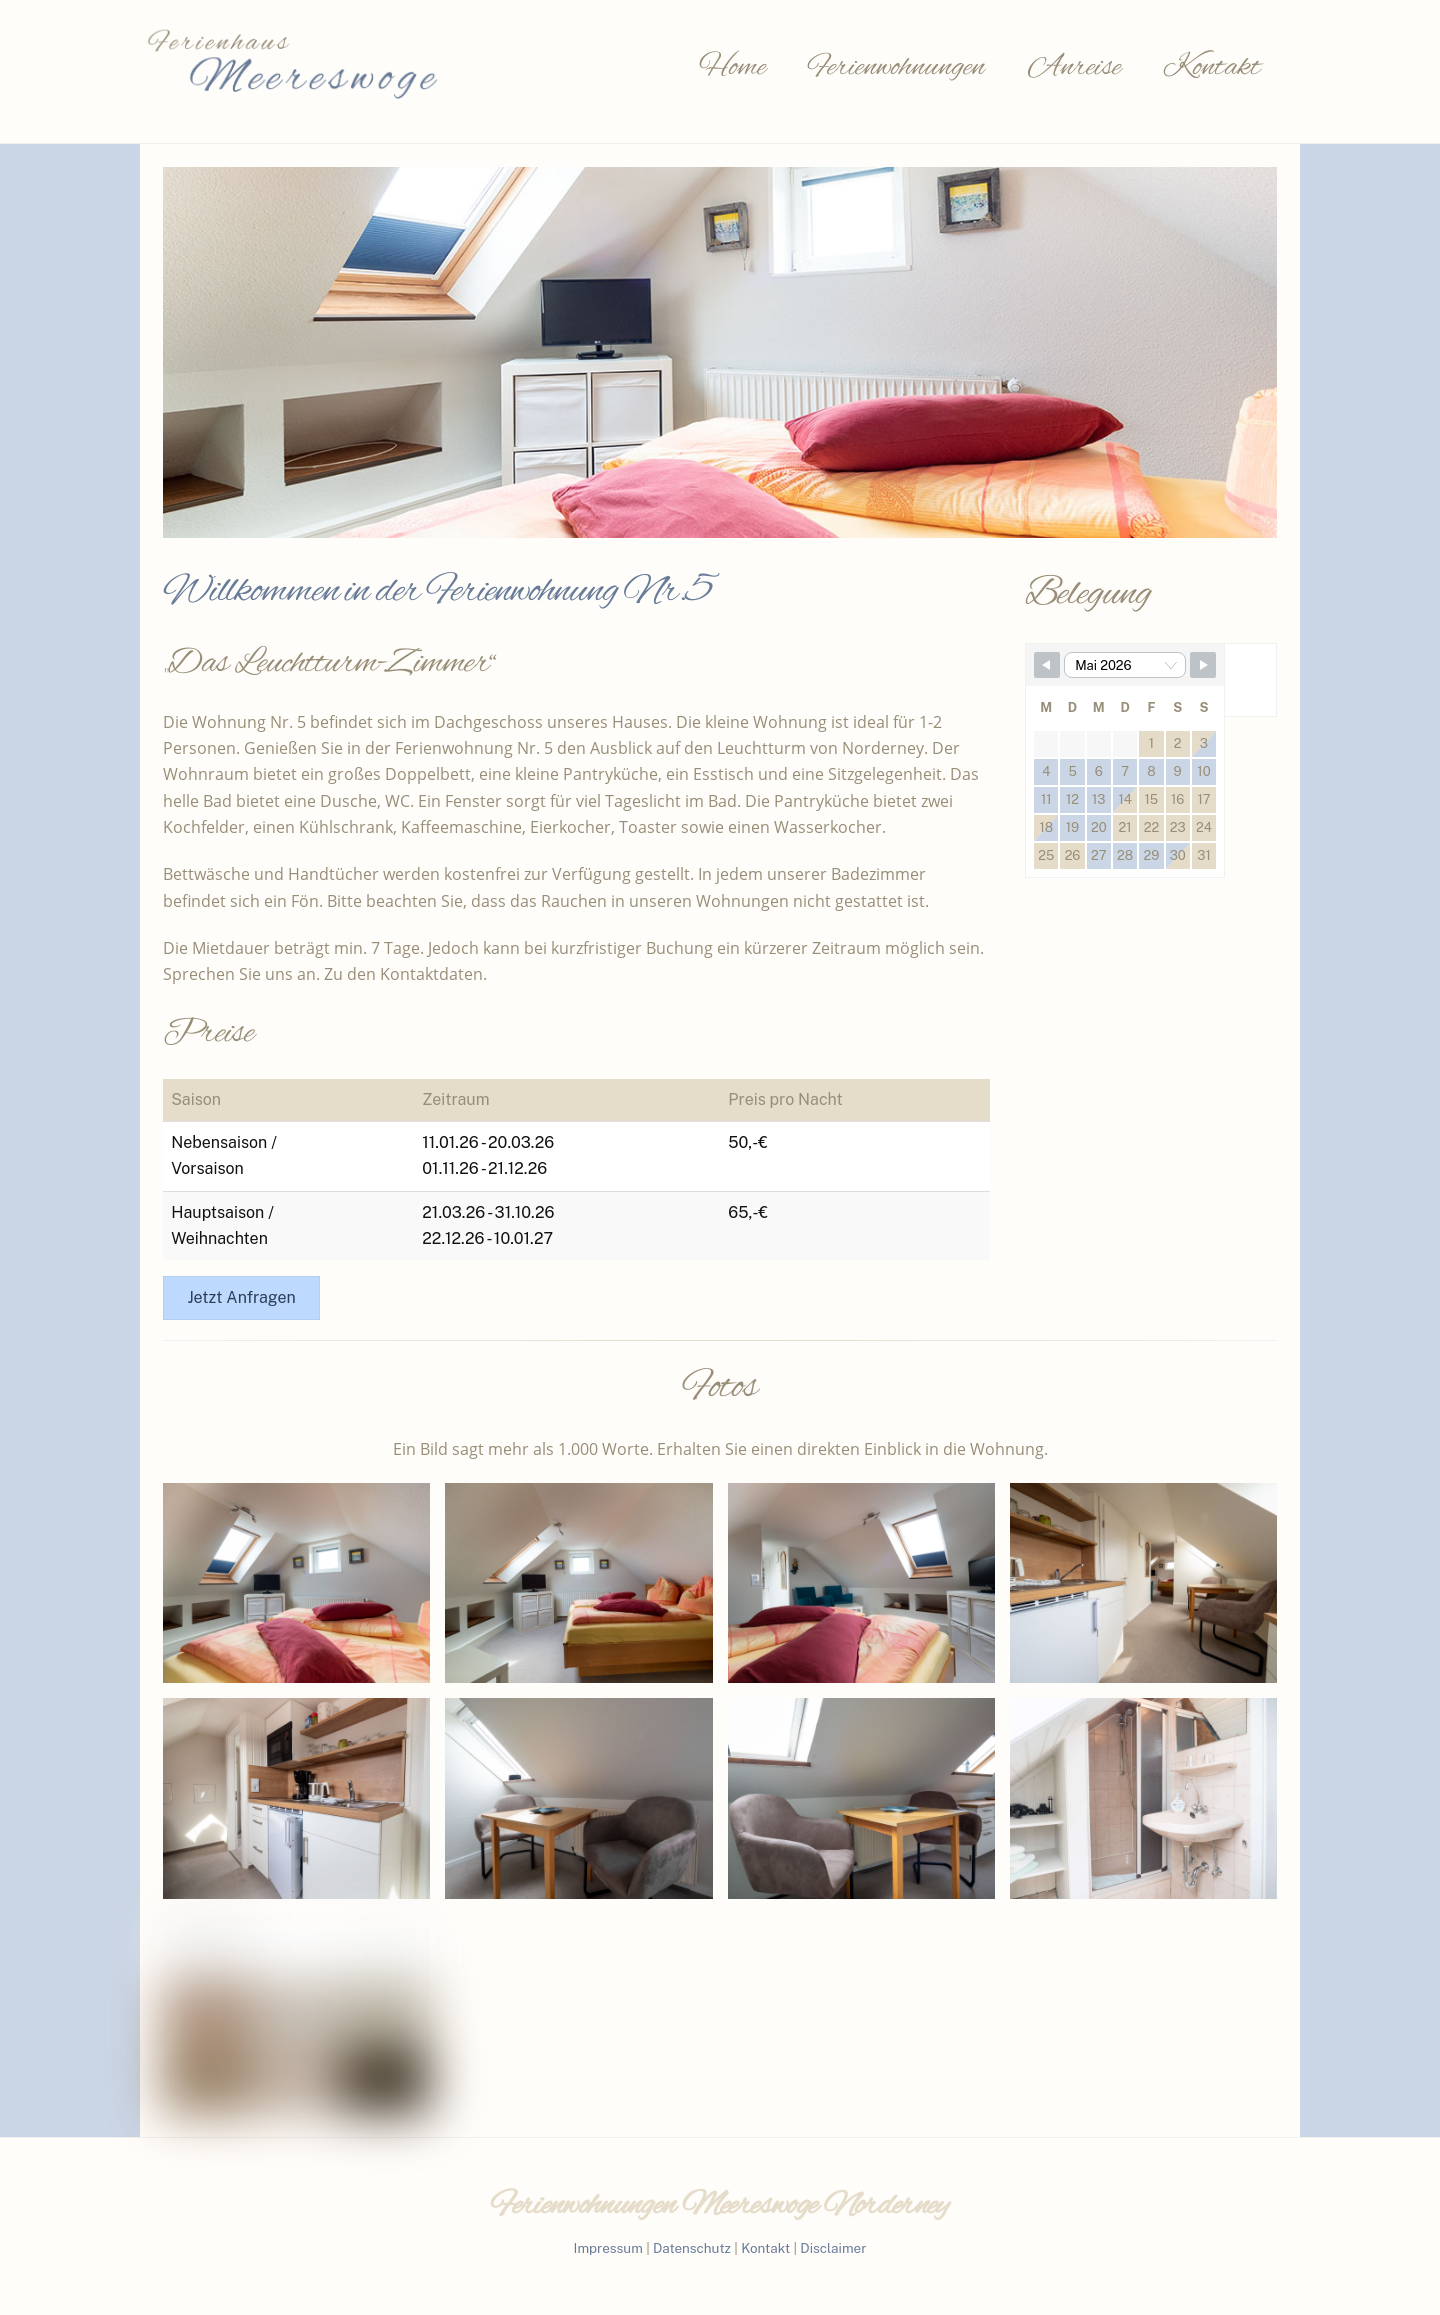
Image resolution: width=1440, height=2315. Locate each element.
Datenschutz (692, 2248)
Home (732, 68)
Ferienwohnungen (896, 68)
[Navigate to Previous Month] (1047, 665)
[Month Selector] (1125, 665)
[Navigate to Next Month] (1203, 665)
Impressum (608, 2248)
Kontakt (1212, 68)
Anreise (1074, 68)
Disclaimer (833, 2248)
